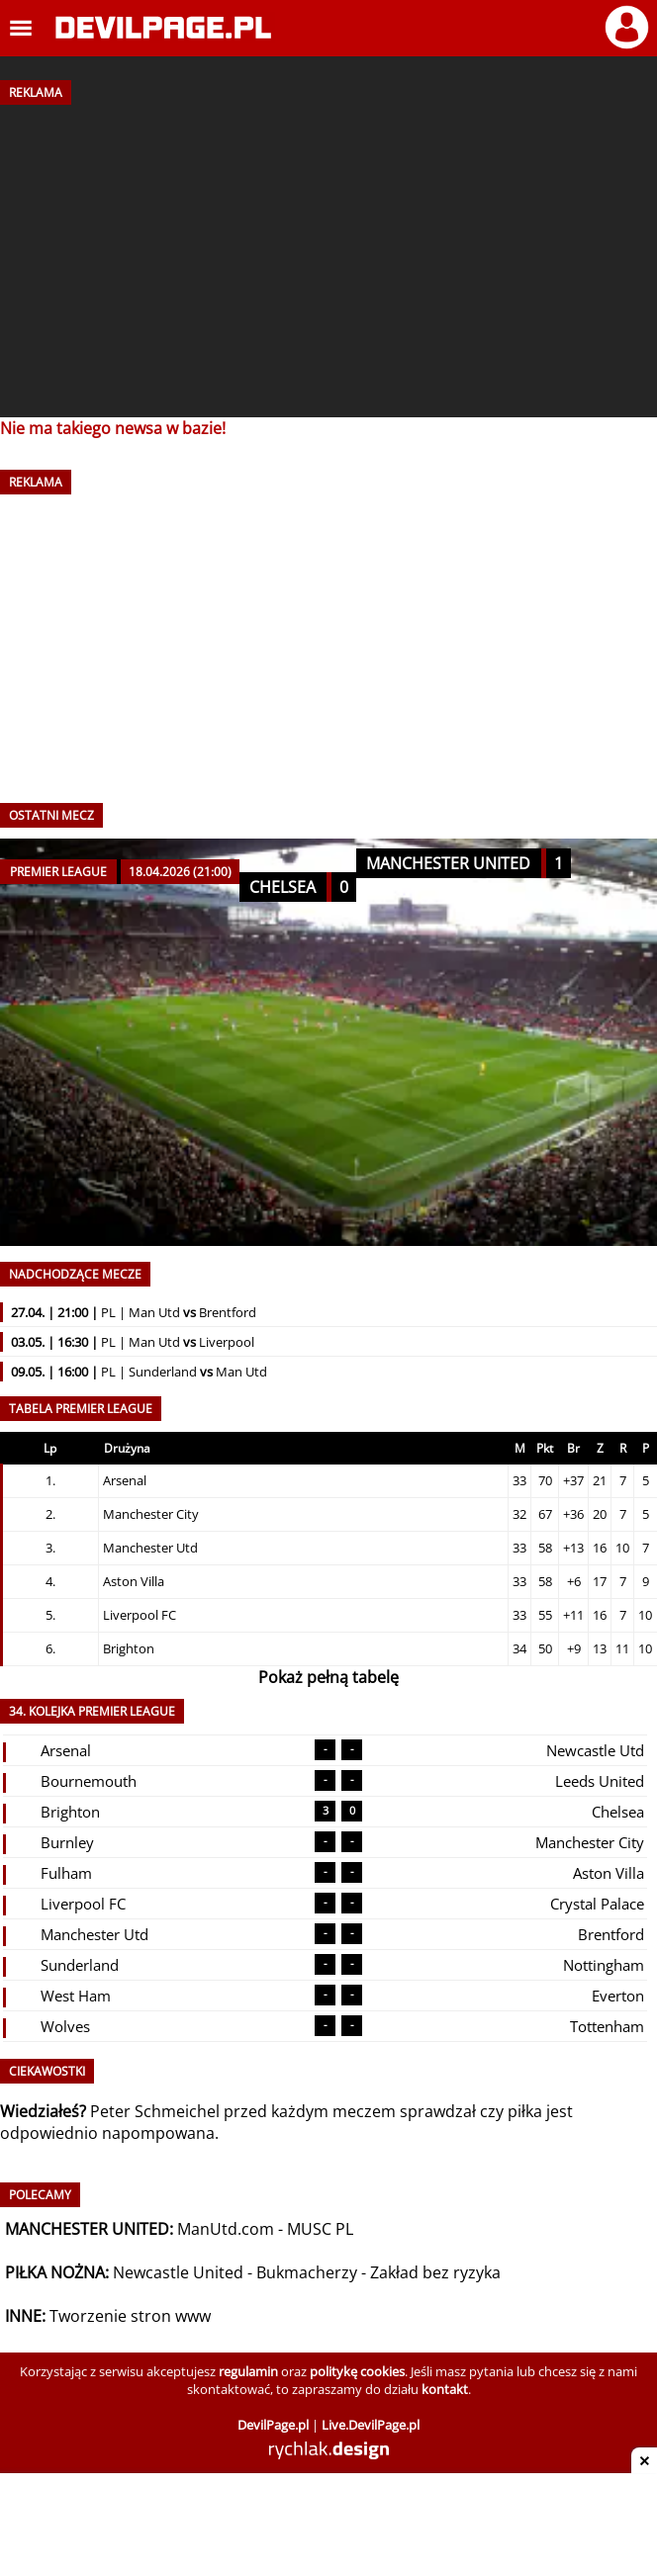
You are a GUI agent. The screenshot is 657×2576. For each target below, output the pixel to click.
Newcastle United (178, 2272)
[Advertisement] (328, 254)
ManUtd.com (225, 2229)
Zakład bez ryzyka (435, 2272)
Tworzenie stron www (130, 2316)
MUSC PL (320, 2229)
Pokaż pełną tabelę (328, 1677)
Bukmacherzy (306, 2272)
